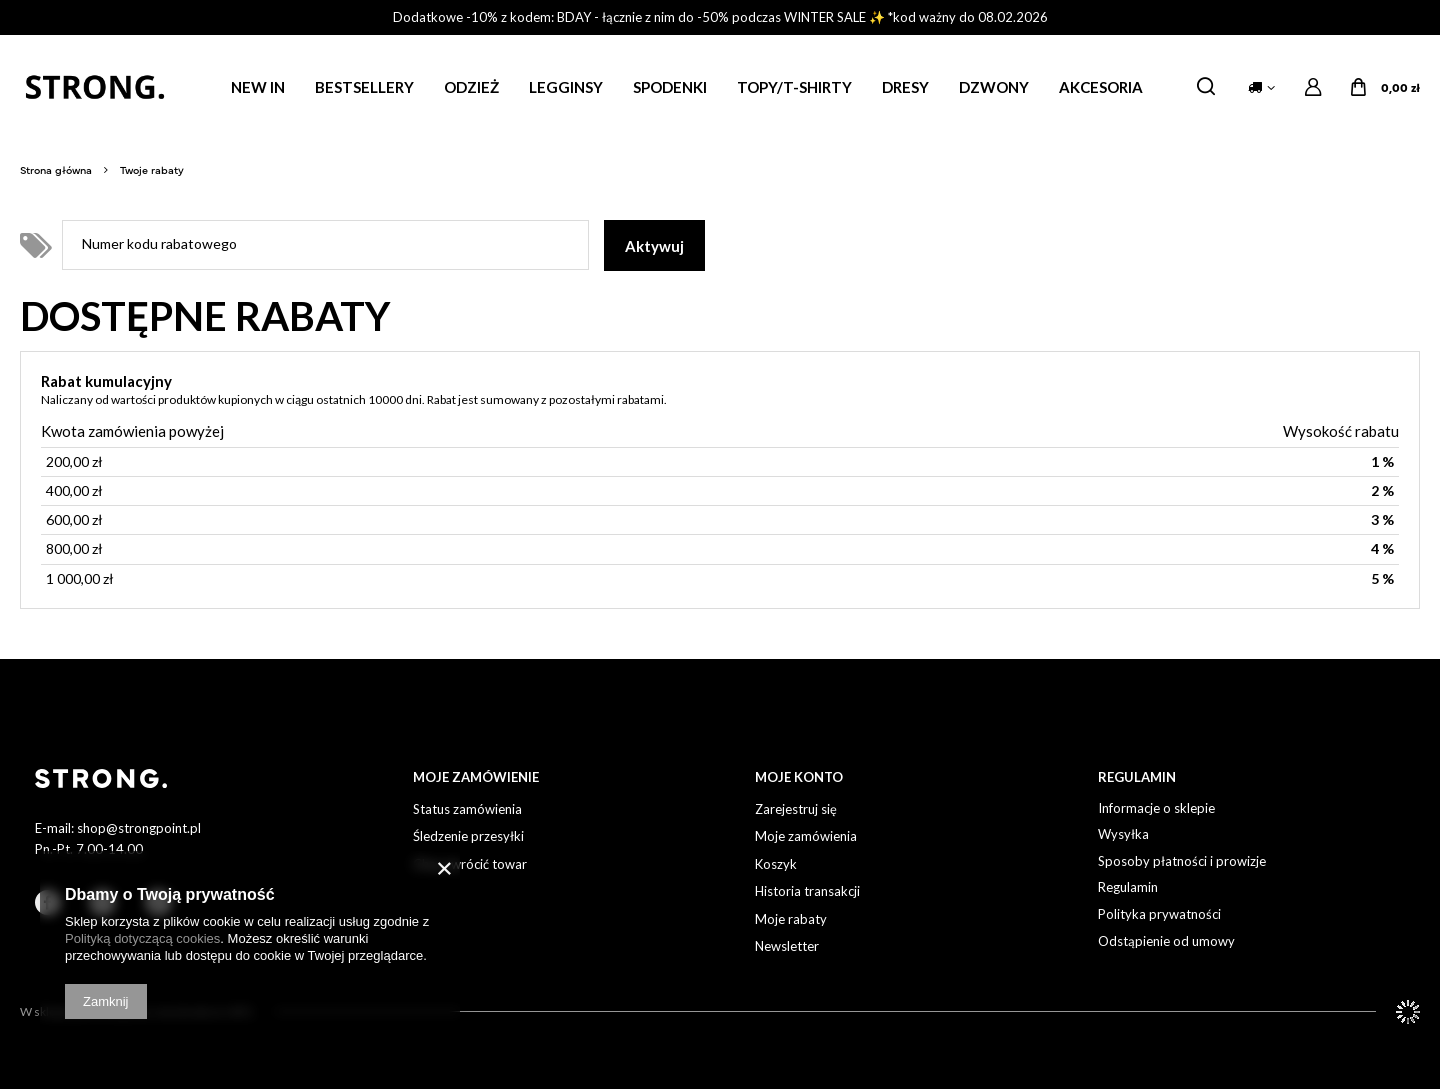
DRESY (905, 87)
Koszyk (776, 864)
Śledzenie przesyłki (468, 836)
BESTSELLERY (364, 87)
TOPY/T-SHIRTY (794, 87)
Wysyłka (1123, 834)
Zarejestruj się (796, 809)
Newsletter (787, 946)
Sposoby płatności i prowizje (1182, 861)
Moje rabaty (791, 919)
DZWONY (994, 87)
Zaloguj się (1313, 87)
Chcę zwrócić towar (470, 864)
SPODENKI (670, 87)
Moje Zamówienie (476, 777)
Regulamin (1128, 887)
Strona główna (56, 169)
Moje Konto (799, 777)
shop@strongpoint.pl (139, 828)
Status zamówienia (467, 809)
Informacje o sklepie (1156, 808)
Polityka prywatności (1159, 914)
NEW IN (258, 87)
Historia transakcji (807, 891)
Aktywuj (654, 246)
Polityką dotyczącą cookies (142, 938)
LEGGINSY (566, 87)
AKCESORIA (1101, 87)
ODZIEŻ (471, 87)
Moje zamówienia (806, 836)
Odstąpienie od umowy (1166, 941)
